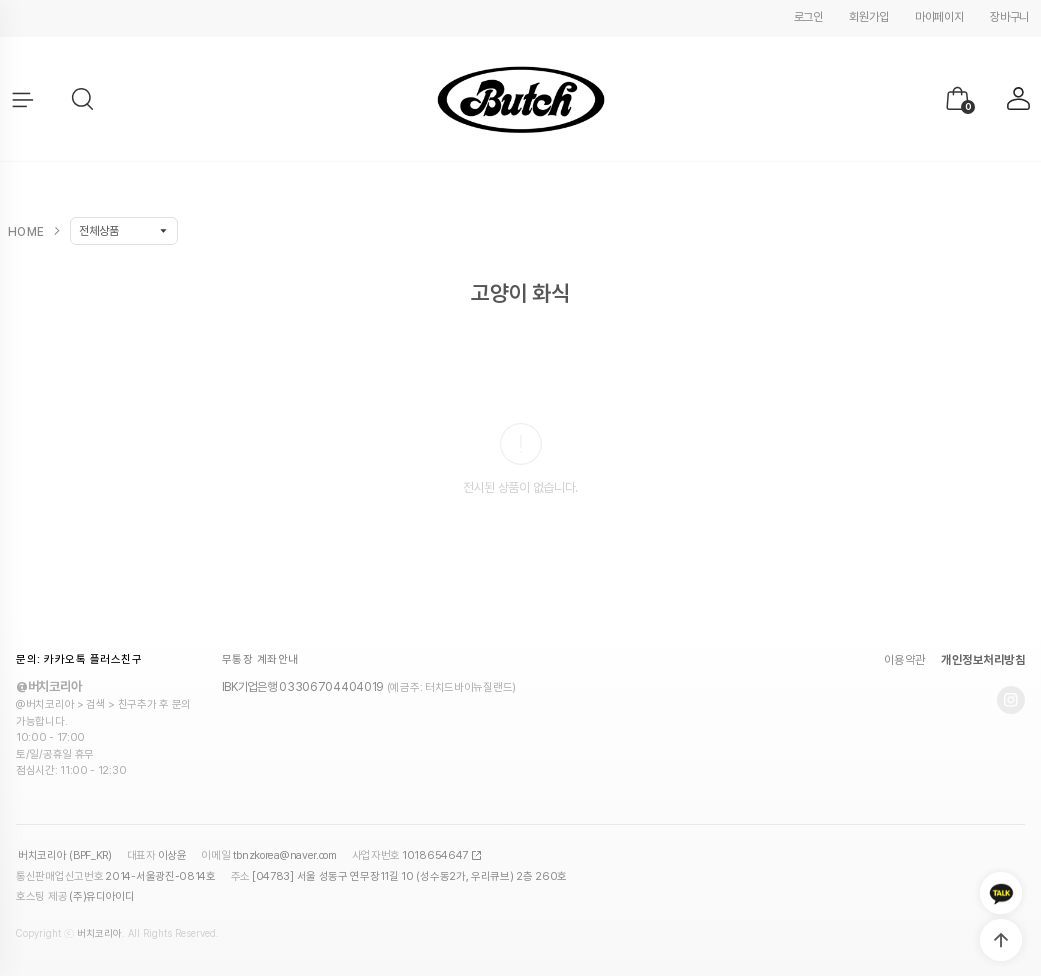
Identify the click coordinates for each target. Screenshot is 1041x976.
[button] (84, 100)
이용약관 (905, 660)
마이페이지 (939, 17)
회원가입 (868, 17)
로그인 (808, 17)
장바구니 (1009, 17)
